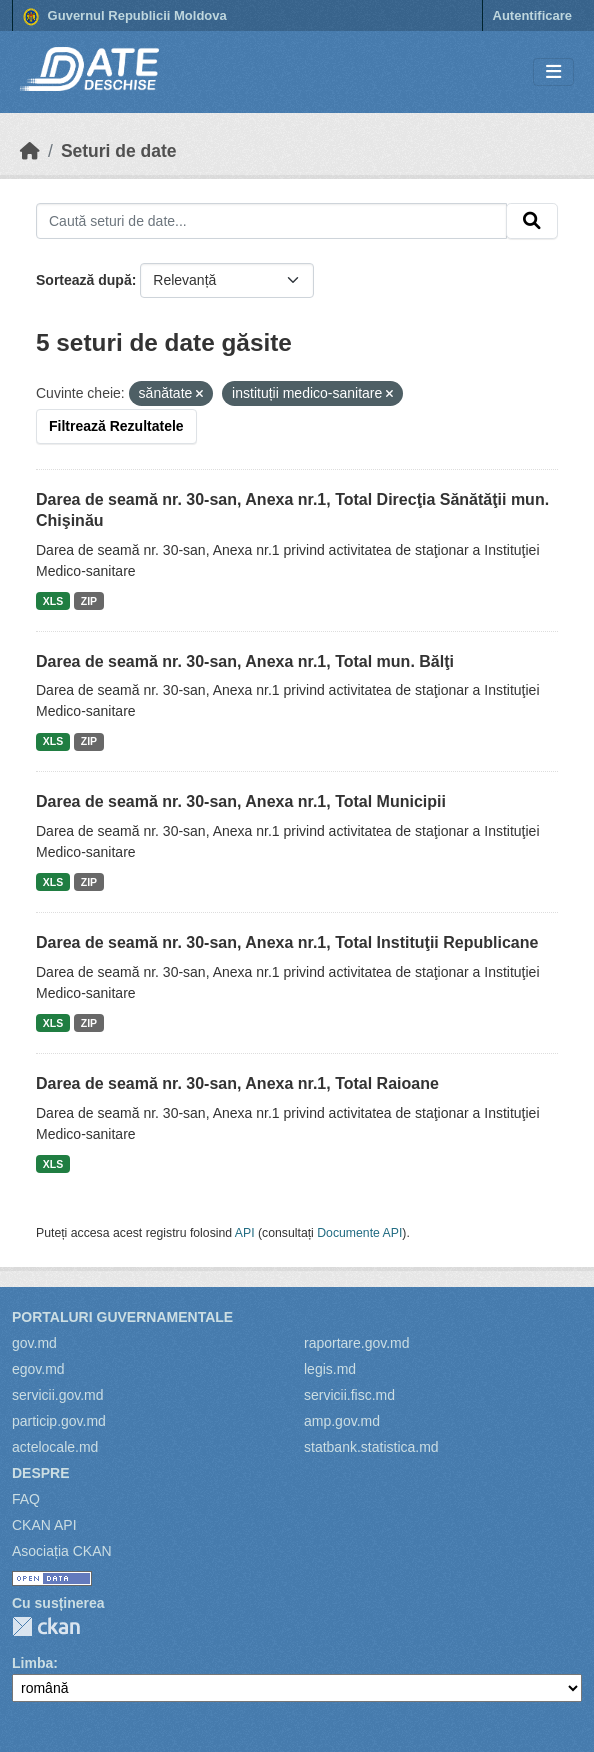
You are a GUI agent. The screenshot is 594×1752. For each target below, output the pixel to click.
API (245, 1233)
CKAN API (44, 1525)
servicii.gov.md (58, 1395)
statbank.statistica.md (371, 1447)
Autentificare (532, 15)
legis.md (330, 1369)
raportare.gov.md (357, 1343)
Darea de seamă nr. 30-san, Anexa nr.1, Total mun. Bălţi (245, 661)
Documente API (359, 1233)
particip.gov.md (59, 1421)
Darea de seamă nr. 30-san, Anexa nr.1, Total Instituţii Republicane (287, 942)
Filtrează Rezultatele (116, 426)
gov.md (34, 1343)
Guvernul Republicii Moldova (125, 17)
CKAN (46, 1626)
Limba (32, 1663)
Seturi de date (119, 151)
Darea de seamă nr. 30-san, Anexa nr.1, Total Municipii (241, 801)
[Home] (30, 151)
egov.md (38, 1369)
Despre (41, 1473)
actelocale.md (55, 1447)
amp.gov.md (342, 1421)
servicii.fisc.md (349, 1395)
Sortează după (84, 280)
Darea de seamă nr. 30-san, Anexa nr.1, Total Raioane (237, 1083)
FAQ (26, 1499)
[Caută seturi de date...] (271, 221)
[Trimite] (532, 221)
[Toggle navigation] (553, 72)
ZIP (89, 601)
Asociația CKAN (62, 1551)
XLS (53, 601)
